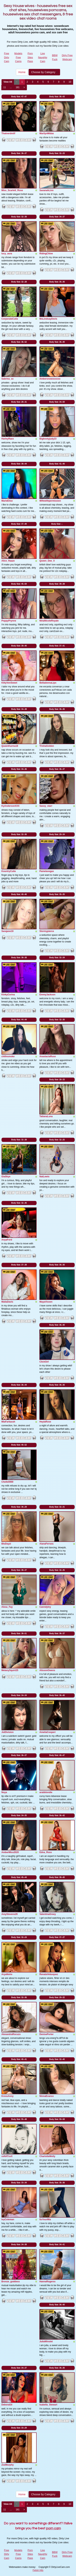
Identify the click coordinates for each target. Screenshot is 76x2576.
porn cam (53, 2528)
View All (8, 82)
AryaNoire (7, 1974)
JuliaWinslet (46, 2341)
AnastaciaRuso (47, 1056)
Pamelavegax (46, 871)
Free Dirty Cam (6, 57)
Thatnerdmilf (8, 133)
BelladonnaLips (47, 682)
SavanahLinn (46, 190)
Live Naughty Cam (42, 57)
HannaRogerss (47, 2281)
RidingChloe (46, 253)
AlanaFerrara (46, 1543)
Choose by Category (44, 72)
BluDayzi (6, 1543)
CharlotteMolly (47, 2156)
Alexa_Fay (7, 1607)
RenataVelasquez (48, 1974)
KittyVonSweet (9, 682)
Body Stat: (19, 97)
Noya (4, 1792)
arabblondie (45, 1792)
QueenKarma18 (10, 746)
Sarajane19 (7, 931)
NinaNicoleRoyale (49, 620)
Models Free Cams (18, 57)
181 (18, 87)
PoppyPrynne (9, 620)
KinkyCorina (8, 994)
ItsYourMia (45, 2219)
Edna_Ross (45, 1852)
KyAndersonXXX (11, 806)
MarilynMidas (46, 133)
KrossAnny (8, 2096)
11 (4, 87)
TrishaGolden (46, 746)
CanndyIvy (45, 1607)
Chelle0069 (7, 1482)
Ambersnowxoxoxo (49, 378)
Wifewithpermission (50, 500)
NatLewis (44, 1176)
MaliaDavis (7, 1301)
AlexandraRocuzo (11, 2034)
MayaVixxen (45, 1301)
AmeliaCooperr (47, 1732)
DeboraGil (7, 2404)
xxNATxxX (7, 2156)
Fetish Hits (38, 2570)
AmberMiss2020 (10, 1852)
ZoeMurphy (8, 2465)
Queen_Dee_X (47, 560)
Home (21, 72)
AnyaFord (7, 1239)
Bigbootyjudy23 (47, 438)
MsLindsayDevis (48, 319)
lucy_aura (7, 253)
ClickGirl (44, 1361)
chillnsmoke (8, 1056)
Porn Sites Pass (30, 57)
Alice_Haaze (8, 560)
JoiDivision (8, 1732)
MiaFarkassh (8, 1421)
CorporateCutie (10, 319)
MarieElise (7, 500)
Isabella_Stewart (48, 2404)
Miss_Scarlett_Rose (12, 190)
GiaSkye (6, 1176)
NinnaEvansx (46, 2096)
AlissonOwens (47, 1670)
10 (70, 82)
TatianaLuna (46, 1116)
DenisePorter (46, 2034)
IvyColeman (8, 2219)
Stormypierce (46, 931)
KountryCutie (9, 871)
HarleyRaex (8, 438)
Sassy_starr (45, 806)
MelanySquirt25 (10, 1670)
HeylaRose (45, 1421)
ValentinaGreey (47, 1914)
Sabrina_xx (8, 378)
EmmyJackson (47, 994)
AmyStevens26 (10, 1914)
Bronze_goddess (11, 2281)
